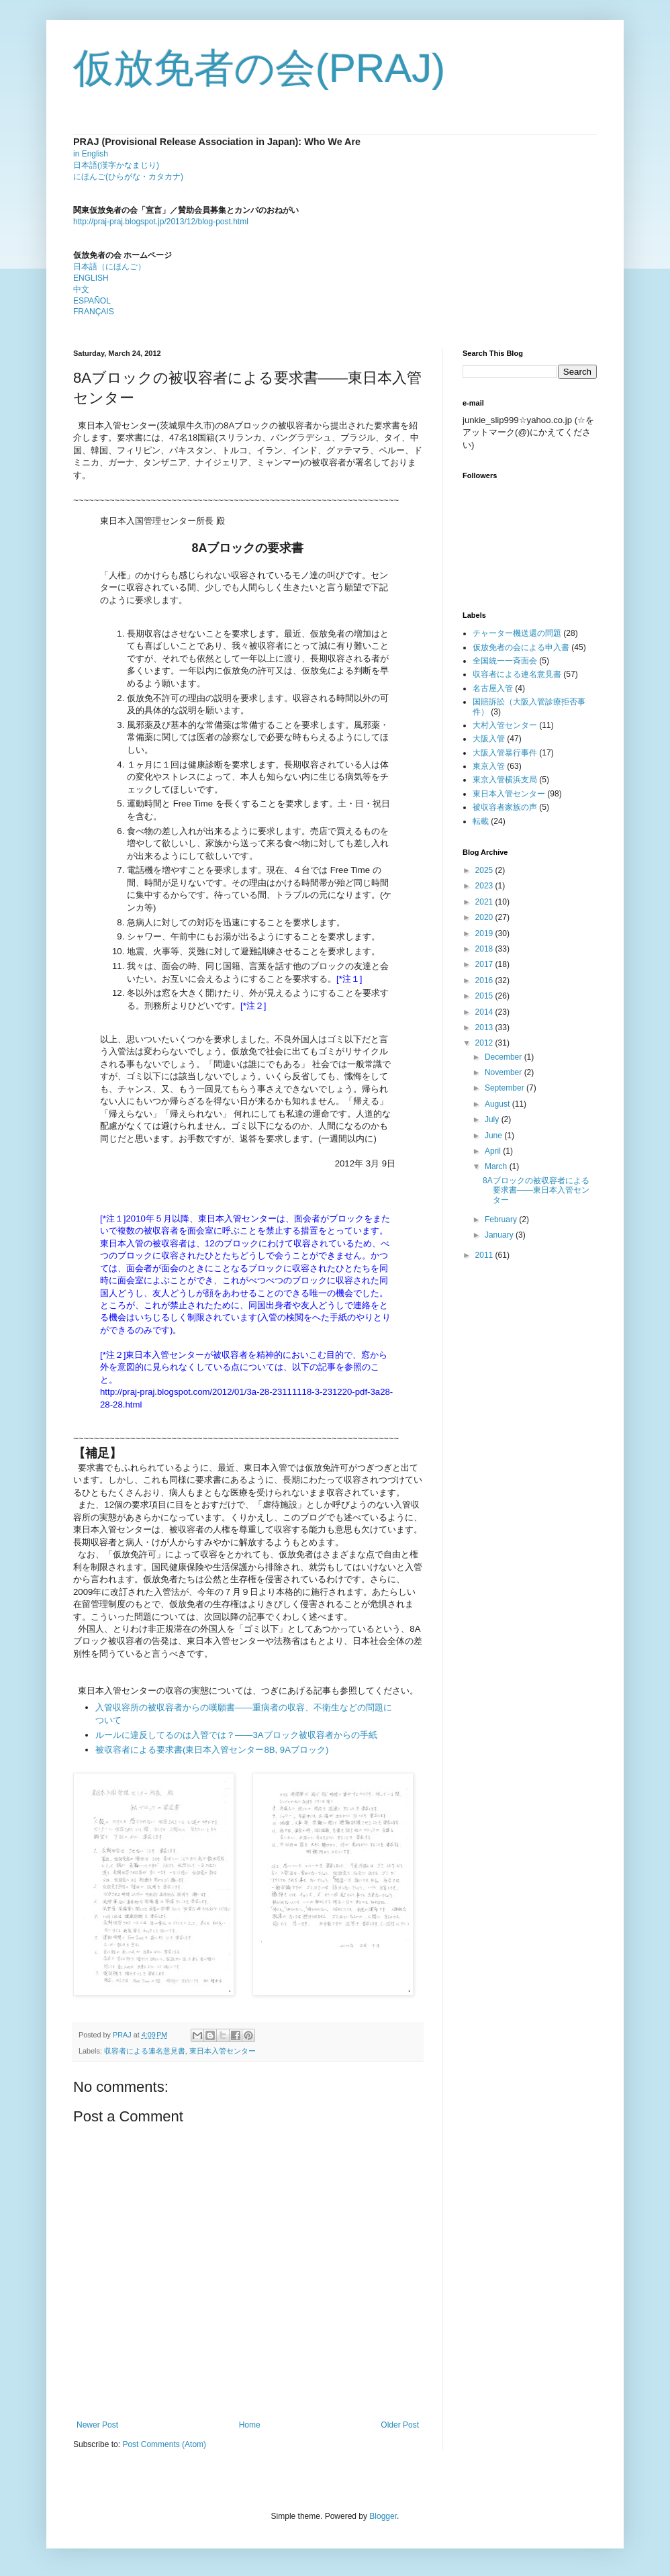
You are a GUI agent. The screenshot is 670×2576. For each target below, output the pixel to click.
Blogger (383, 2516)
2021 (485, 902)
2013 (485, 1027)
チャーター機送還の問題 (517, 633)
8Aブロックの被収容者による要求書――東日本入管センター (536, 1190)
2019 (485, 933)
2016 (485, 980)
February (502, 1219)
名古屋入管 (493, 688)
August (498, 1104)
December (504, 1057)
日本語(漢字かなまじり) (116, 165)
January (500, 1235)
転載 (481, 821)
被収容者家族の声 (505, 807)
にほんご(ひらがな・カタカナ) (128, 176)
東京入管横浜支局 (505, 779)
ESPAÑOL (92, 301)
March (497, 1166)
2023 (485, 885)
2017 (485, 964)
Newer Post (97, 2425)
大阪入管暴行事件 (505, 752)
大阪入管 (489, 738)
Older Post (400, 2425)
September (505, 1088)
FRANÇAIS (93, 311)
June (494, 1135)
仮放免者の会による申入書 (521, 647)
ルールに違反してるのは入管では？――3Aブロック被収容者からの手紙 (236, 1735)
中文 (81, 289)
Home (249, 2425)
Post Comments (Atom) (164, 2444)
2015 (485, 996)
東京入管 (489, 766)
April (494, 1151)
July (493, 1119)
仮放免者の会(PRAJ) (259, 68)
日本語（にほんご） (109, 266)
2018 (485, 949)
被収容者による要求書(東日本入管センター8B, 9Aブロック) (211, 1750)
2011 (485, 1255)
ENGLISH (91, 278)
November (504, 1072)
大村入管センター (505, 725)
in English (90, 153)
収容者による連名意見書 (144, 2051)
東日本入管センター (222, 2051)
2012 (485, 1043)
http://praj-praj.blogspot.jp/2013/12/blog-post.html (160, 221)
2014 (485, 1012)
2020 (485, 917)
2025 (485, 870)
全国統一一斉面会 (505, 660)
